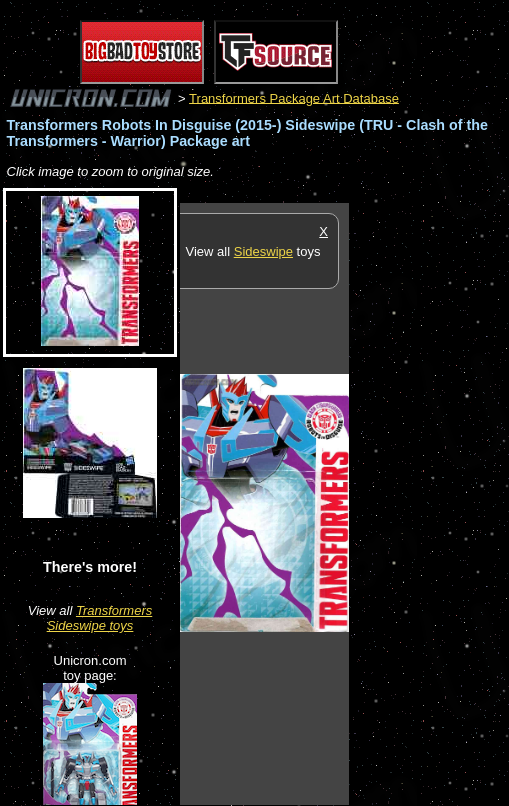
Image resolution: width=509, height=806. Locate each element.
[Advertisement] (429, 503)
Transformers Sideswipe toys (100, 618)
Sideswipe (263, 251)
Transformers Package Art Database (294, 97)
